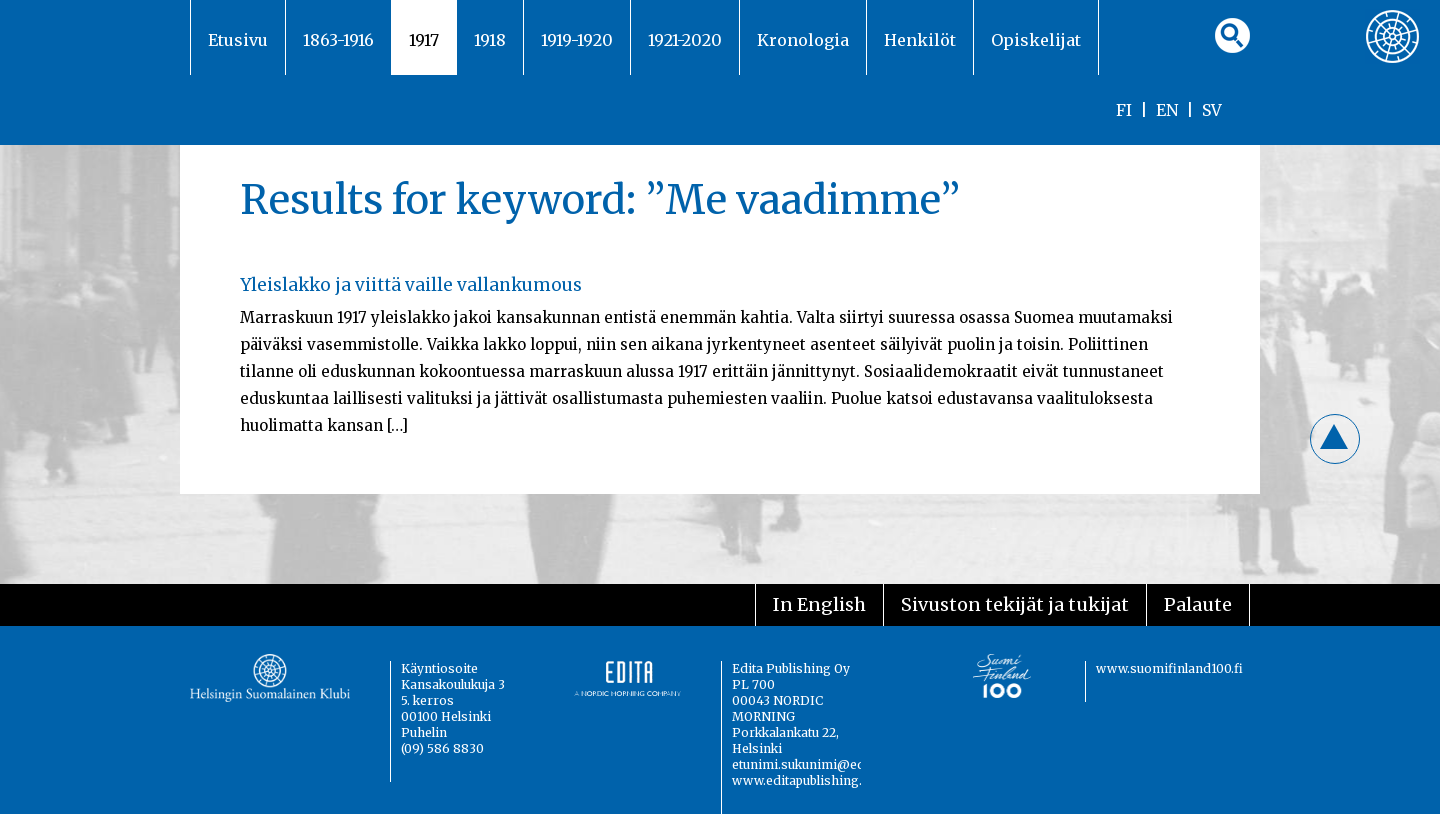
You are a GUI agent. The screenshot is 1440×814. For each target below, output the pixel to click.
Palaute (1198, 604)
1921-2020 (685, 40)
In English (819, 604)
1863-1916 (338, 40)
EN (1167, 110)
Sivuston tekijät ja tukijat (1015, 604)
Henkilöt (920, 40)
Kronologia (803, 40)
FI (1124, 110)
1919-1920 (577, 40)
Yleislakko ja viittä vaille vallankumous (411, 285)
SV (1212, 110)
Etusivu (238, 40)
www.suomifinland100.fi (1169, 668)
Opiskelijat (1036, 40)
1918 (490, 40)
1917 (424, 40)
